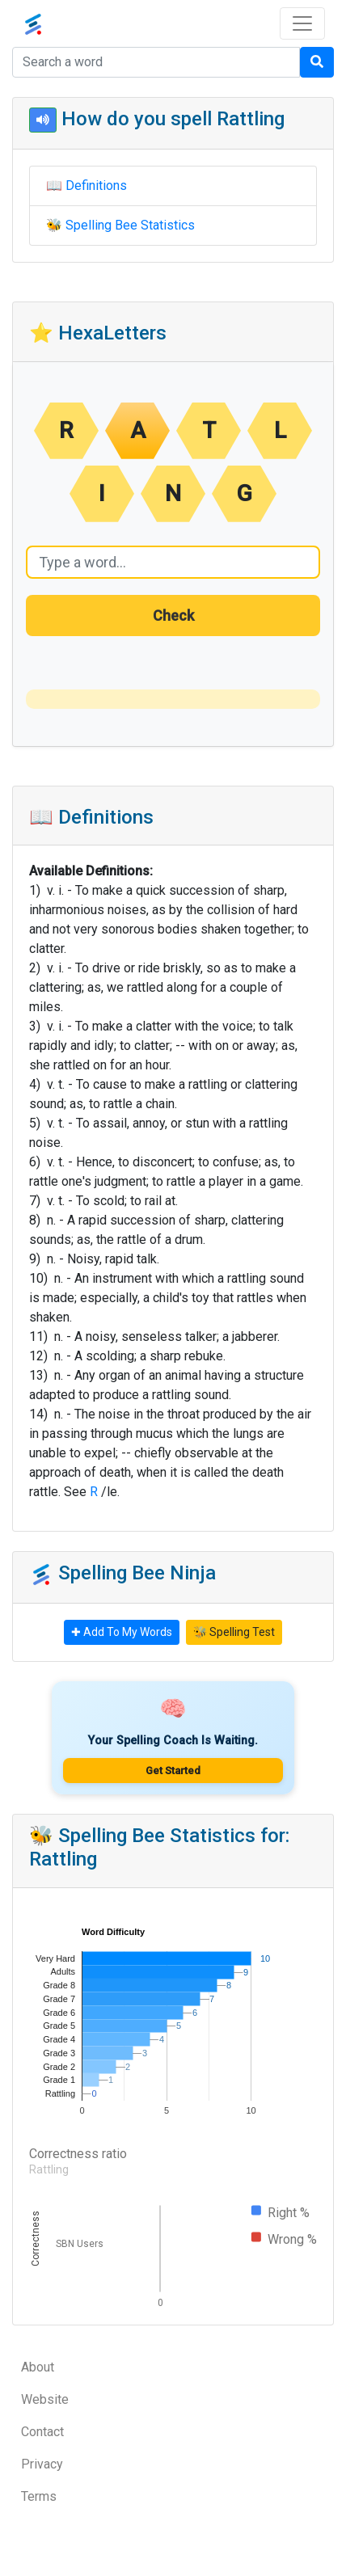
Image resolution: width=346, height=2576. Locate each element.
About (37, 2367)
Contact (42, 2431)
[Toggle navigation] (302, 23)
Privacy (42, 2464)
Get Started (173, 1770)
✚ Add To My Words (121, 1631)
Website (45, 2399)
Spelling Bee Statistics (130, 225)
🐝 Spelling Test (234, 1631)
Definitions (96, 185)
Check (173, 615)
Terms (39, 2496)
